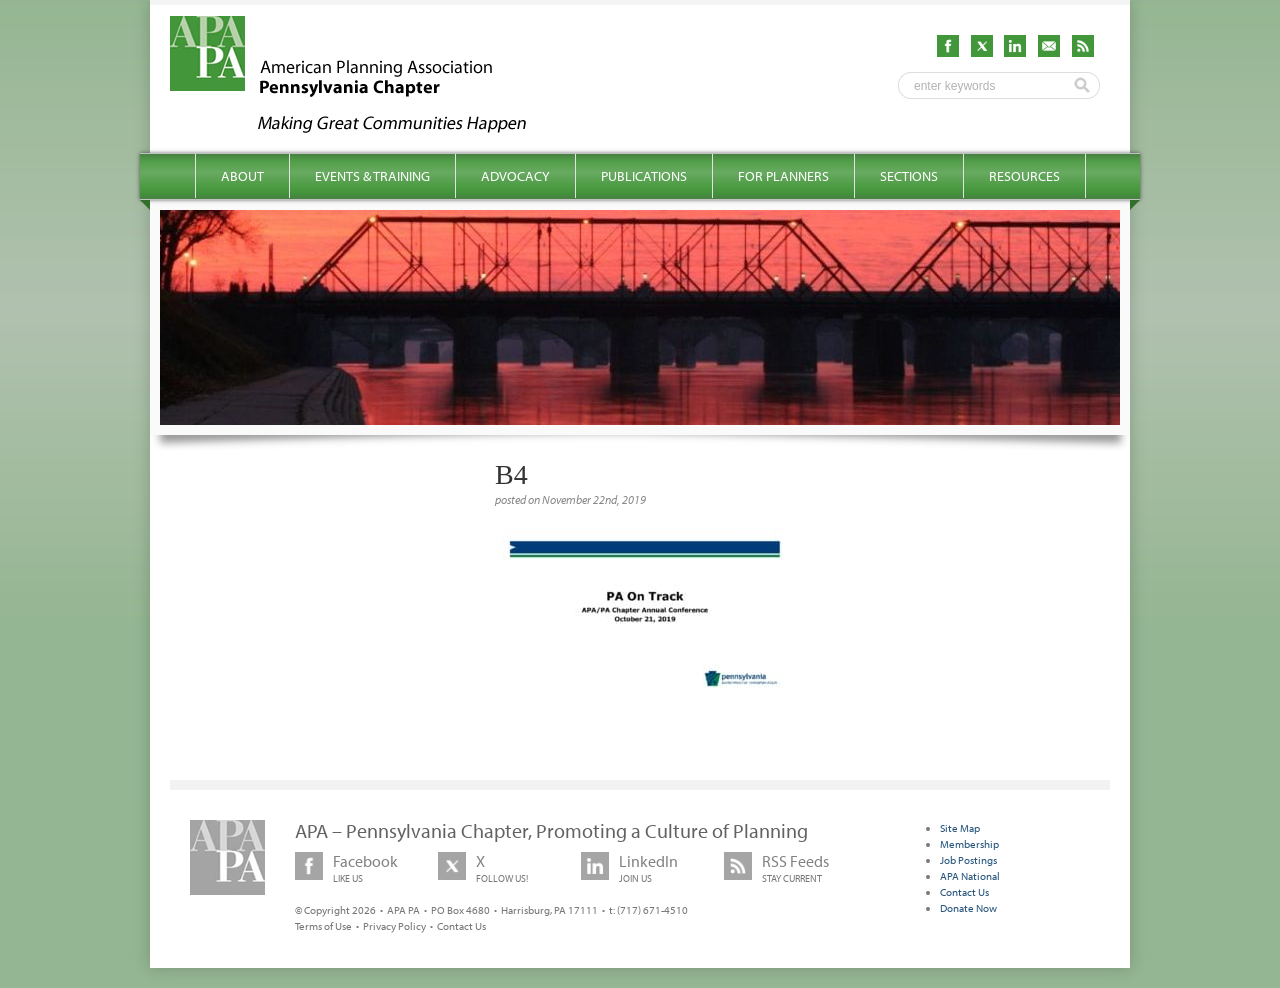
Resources (1024, 176)
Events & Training (372, 176)
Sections (909, 176)
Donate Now (968, 908)
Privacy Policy (394, 926)
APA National (970, 876)
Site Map (960, 828)
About (242, 176)
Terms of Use (323, 926)
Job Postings (968, 860)
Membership (969, 844)
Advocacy (515, 176)
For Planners (783, 176)
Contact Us (461, 926)
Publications (644, 176)
